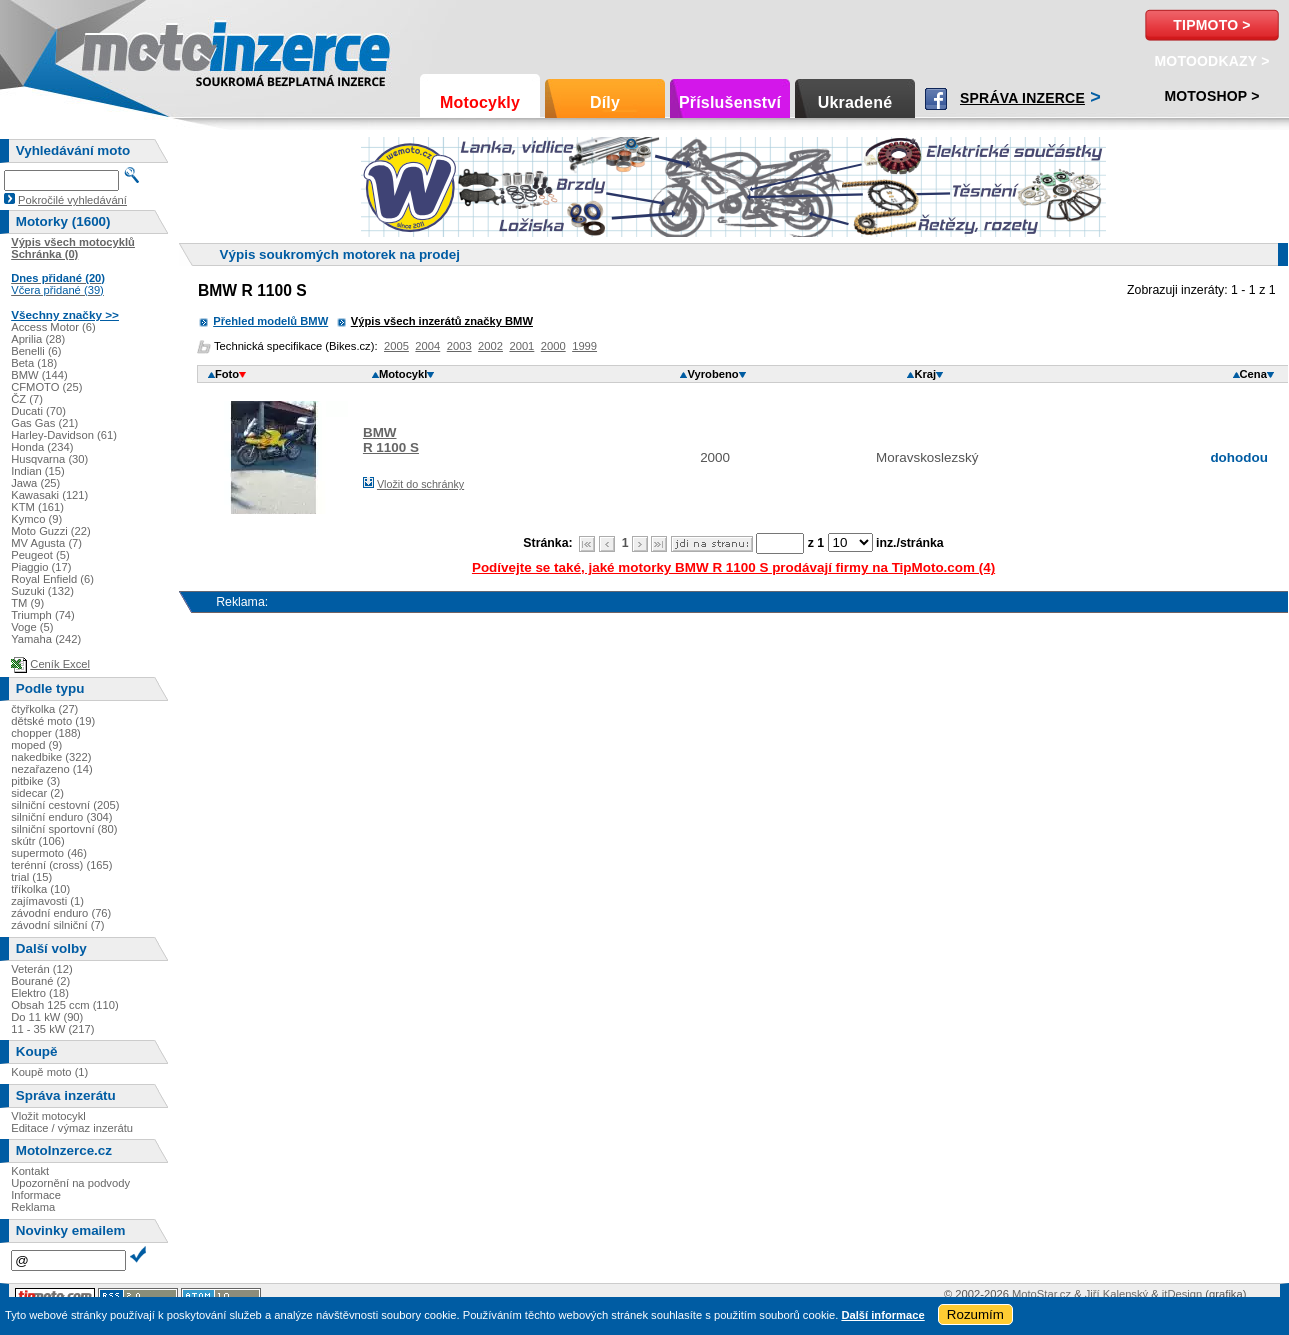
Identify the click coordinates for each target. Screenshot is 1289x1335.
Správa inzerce (1022, 98)
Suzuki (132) (42, 591)
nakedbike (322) (51, 757)
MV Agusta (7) (46, 543)
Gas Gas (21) (44, 423)
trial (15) (31, 877)
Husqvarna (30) (49, 459)
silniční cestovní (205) (65, 805)
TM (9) (27, 603)
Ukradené (855, 102)
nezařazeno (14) (51, 769)
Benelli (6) (36, 351)
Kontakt (30, 1171)
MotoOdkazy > (1211, 61)
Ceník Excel (60, 664)
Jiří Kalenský (1116, 1294)
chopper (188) (46, 733)
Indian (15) (38, 471)
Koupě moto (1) (49, 1072)
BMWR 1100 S (391, 440)
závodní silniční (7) (57, 925)
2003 (459, 346)
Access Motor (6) (53, 327)
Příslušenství (730, 102)
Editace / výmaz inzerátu (72, 1128)
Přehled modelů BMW (270, 321)
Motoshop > (1211, 96)
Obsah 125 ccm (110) (65, 1005)
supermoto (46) (49, 853)
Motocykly (480, 102)
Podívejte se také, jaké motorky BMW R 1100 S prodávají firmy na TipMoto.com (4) (733, 567)
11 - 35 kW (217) (52, 1029)
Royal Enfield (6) (52, 579)
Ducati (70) (38, 411)
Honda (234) (42, 447)
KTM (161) (37, 507)
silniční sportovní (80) (64, 829)
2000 (553, 346)
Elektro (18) (40, 993)
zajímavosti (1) (47, 901)
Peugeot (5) (40, 555)
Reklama (33, 1207)
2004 (427, 346)
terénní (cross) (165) (61, 865)
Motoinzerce (124, 49)
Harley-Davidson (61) (64, 435)
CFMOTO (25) (46, 387)
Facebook (936, 99)
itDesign (1182, 1294)
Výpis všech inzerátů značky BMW (442, 321)
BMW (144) (39, 375)
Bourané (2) (40, 981)
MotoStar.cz (1041, 1294)
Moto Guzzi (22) (51, 531)
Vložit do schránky (420, 484)
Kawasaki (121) (49, 495)
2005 (396, 346)
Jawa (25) (35, 483)
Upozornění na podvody (70, 1183)
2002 (490, 346)
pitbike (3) (35, 781)
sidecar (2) (37, 793)
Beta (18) (34, 363)
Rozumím (975, 1314)
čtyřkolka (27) (44, 709)
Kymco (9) (36, 519)
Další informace (882, 1315)
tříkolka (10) (40, 889)
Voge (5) (32, 627)
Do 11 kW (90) (47, 1017)
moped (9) (36, 745)
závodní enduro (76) (61, 913)
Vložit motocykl (48, 1116)
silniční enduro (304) (61, 817)
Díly (605, 102)
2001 (521, 346)
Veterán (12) (42, 969)
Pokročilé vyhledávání (72, 200)
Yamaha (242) (46, 639)
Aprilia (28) (38, 339)
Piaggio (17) (41, 567)
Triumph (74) (43, 615)
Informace (36, 1195)
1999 (584, 346)
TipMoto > (1211, 25)
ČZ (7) (27, 399)
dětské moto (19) (53, 721)
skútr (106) (37, 841)
